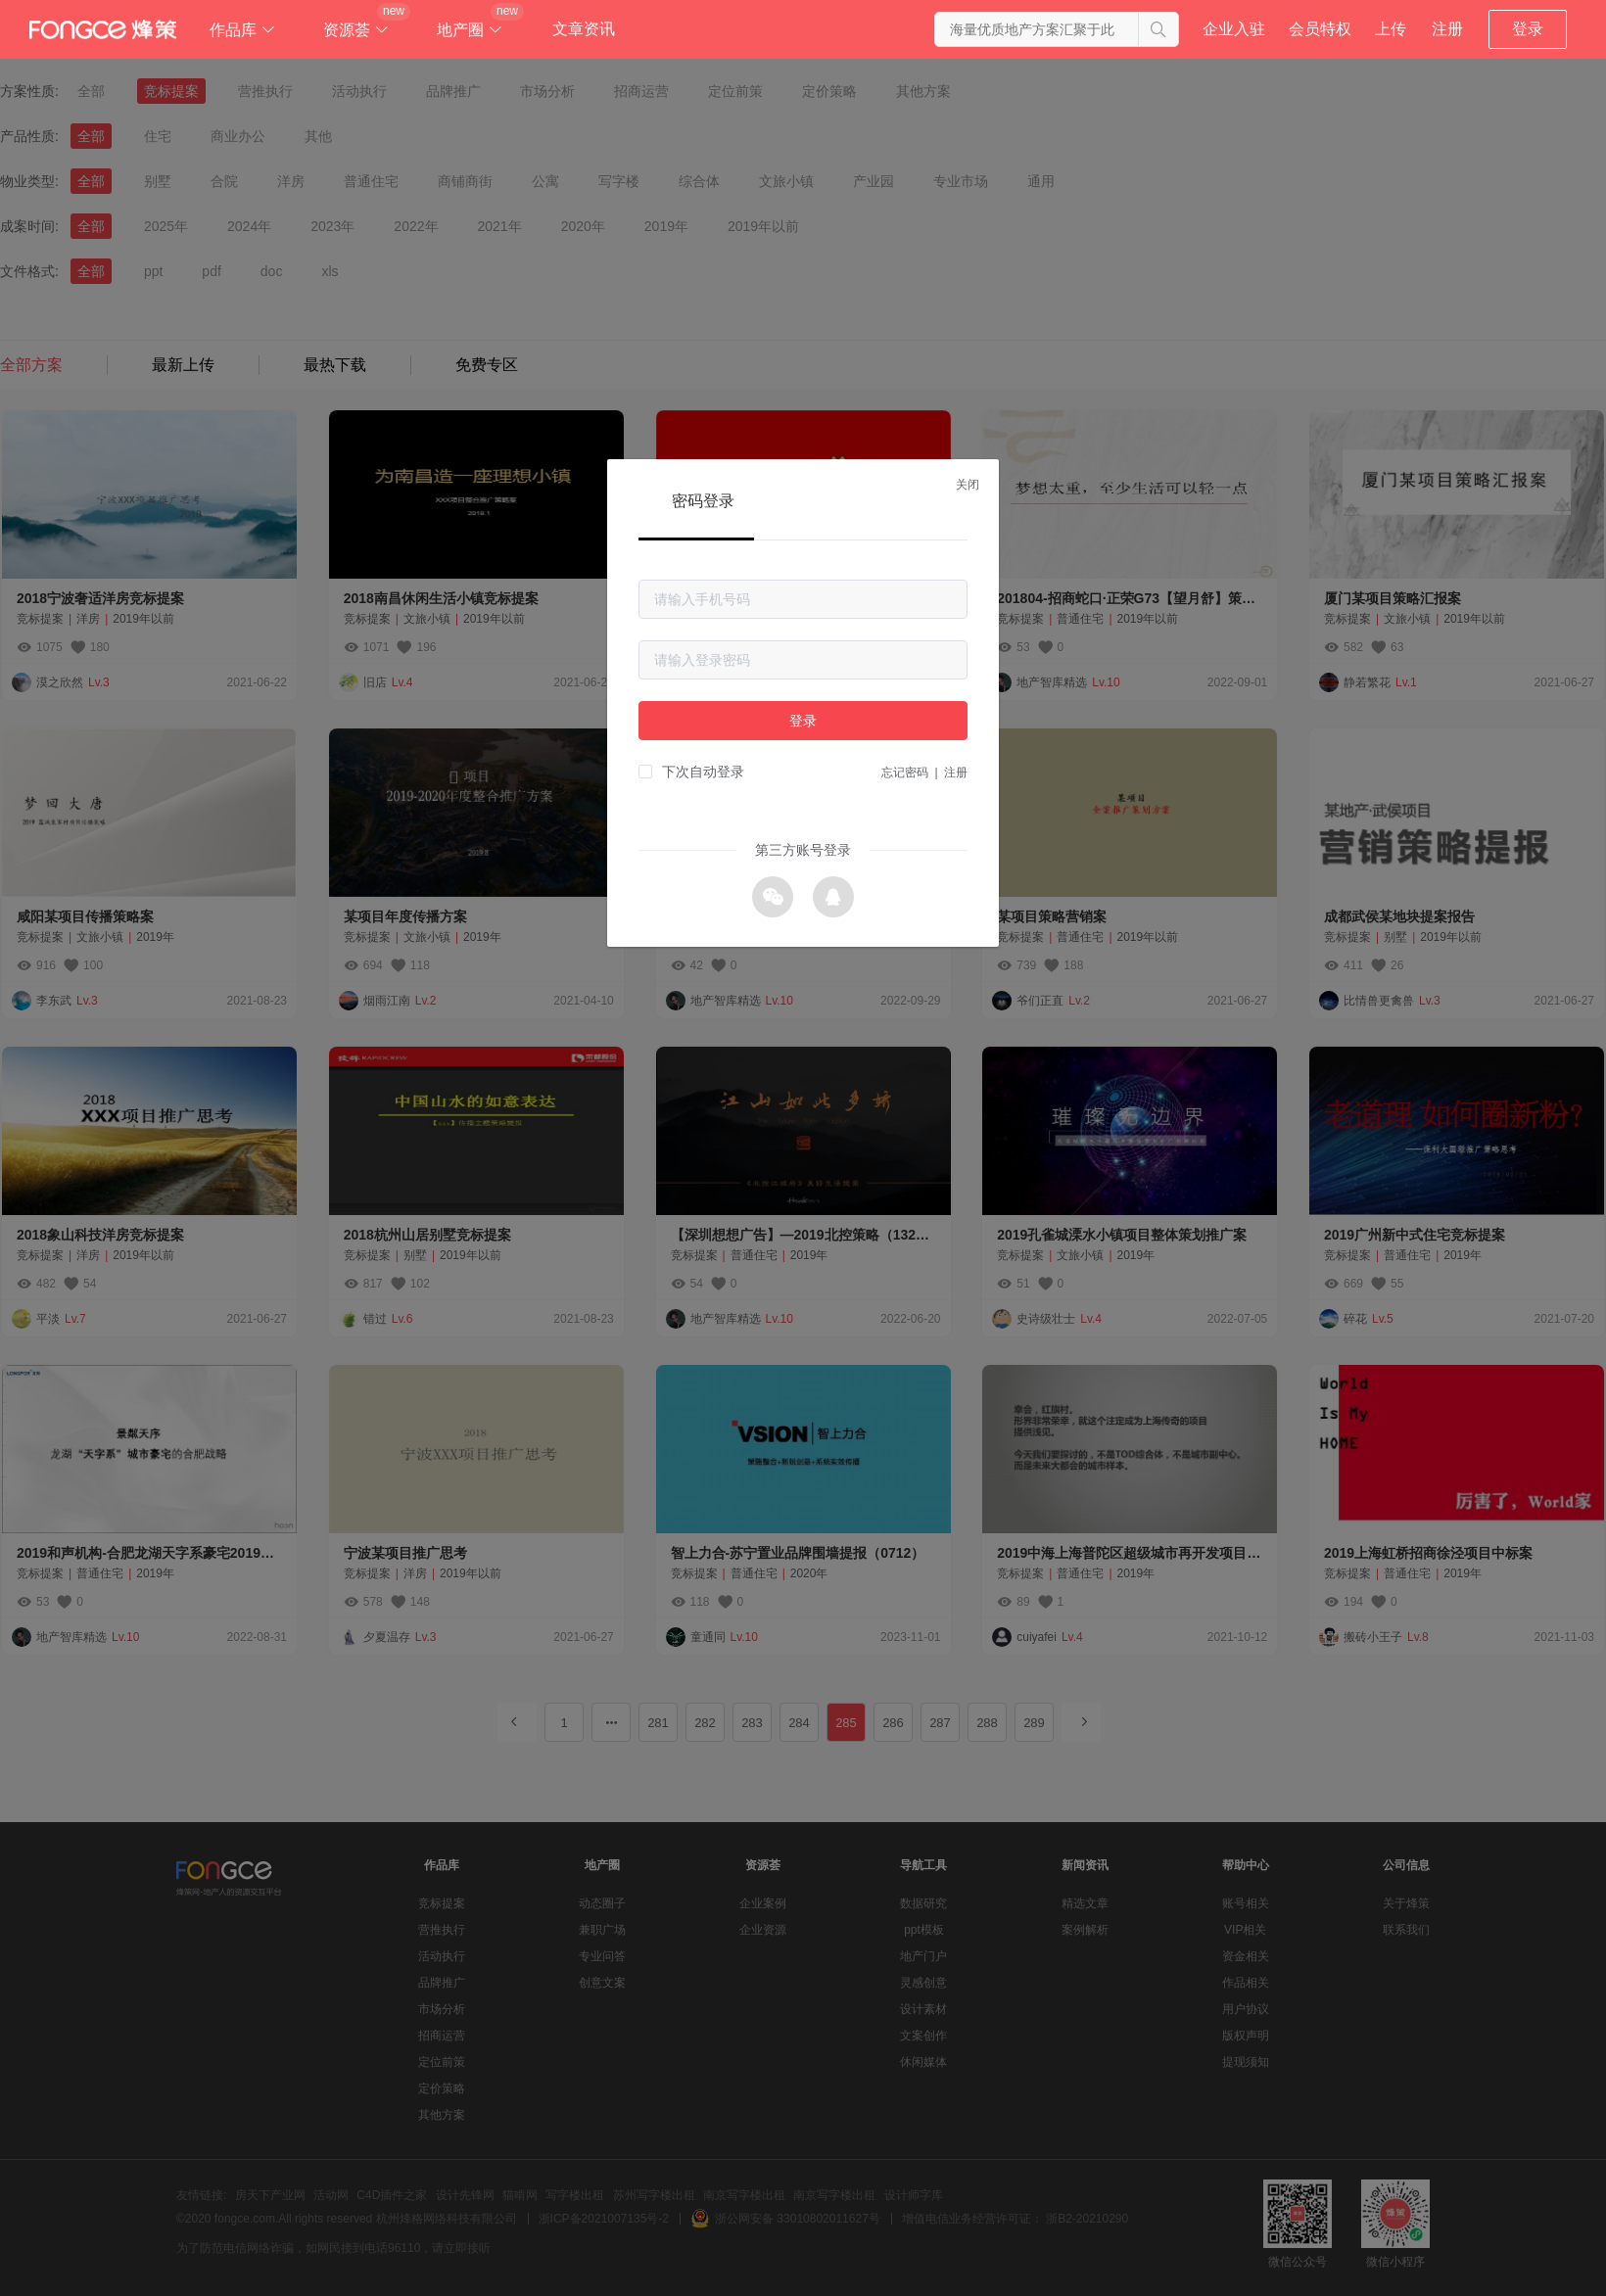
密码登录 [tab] (703, 500)
